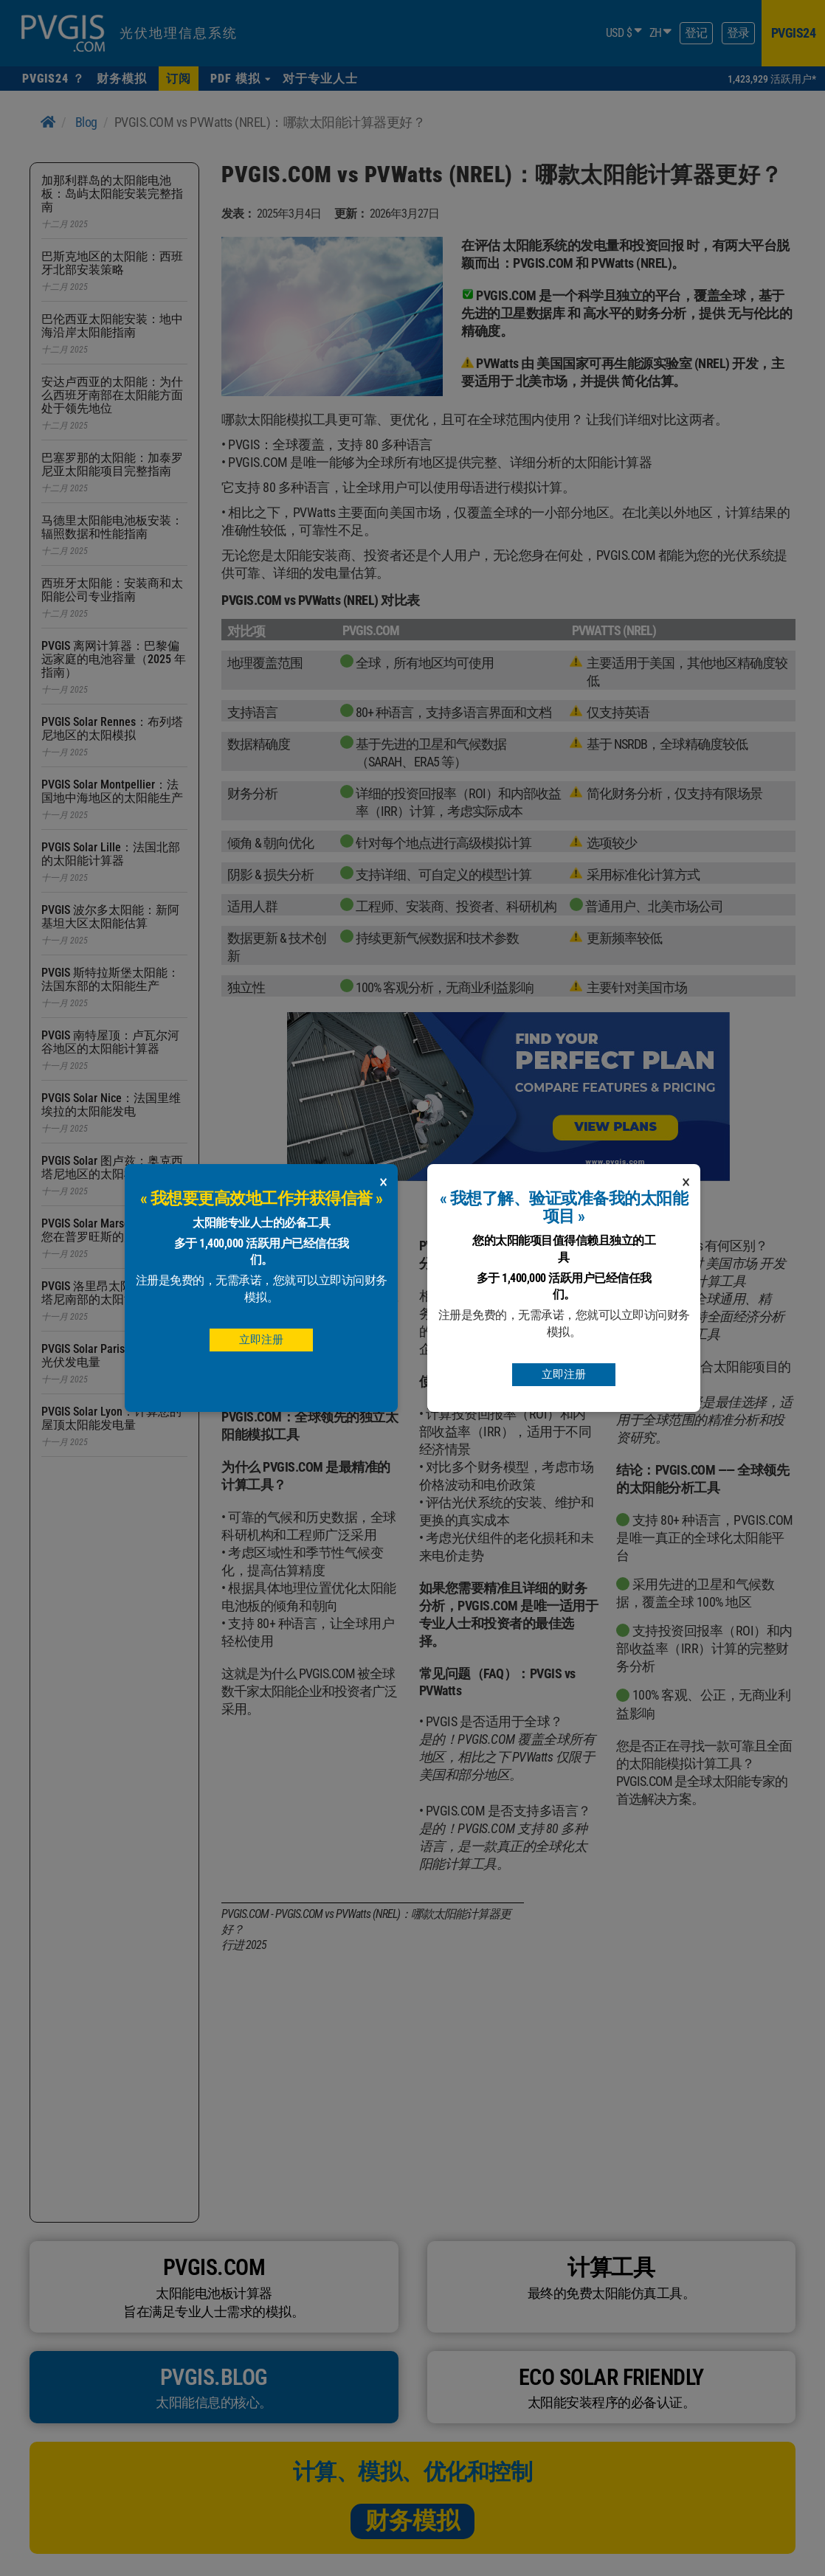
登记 (696, 33)
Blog (86, 122)
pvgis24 (793, 33)
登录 (738, 33)
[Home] (48, 122)
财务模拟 (412, 2521)
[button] (240, 78)
